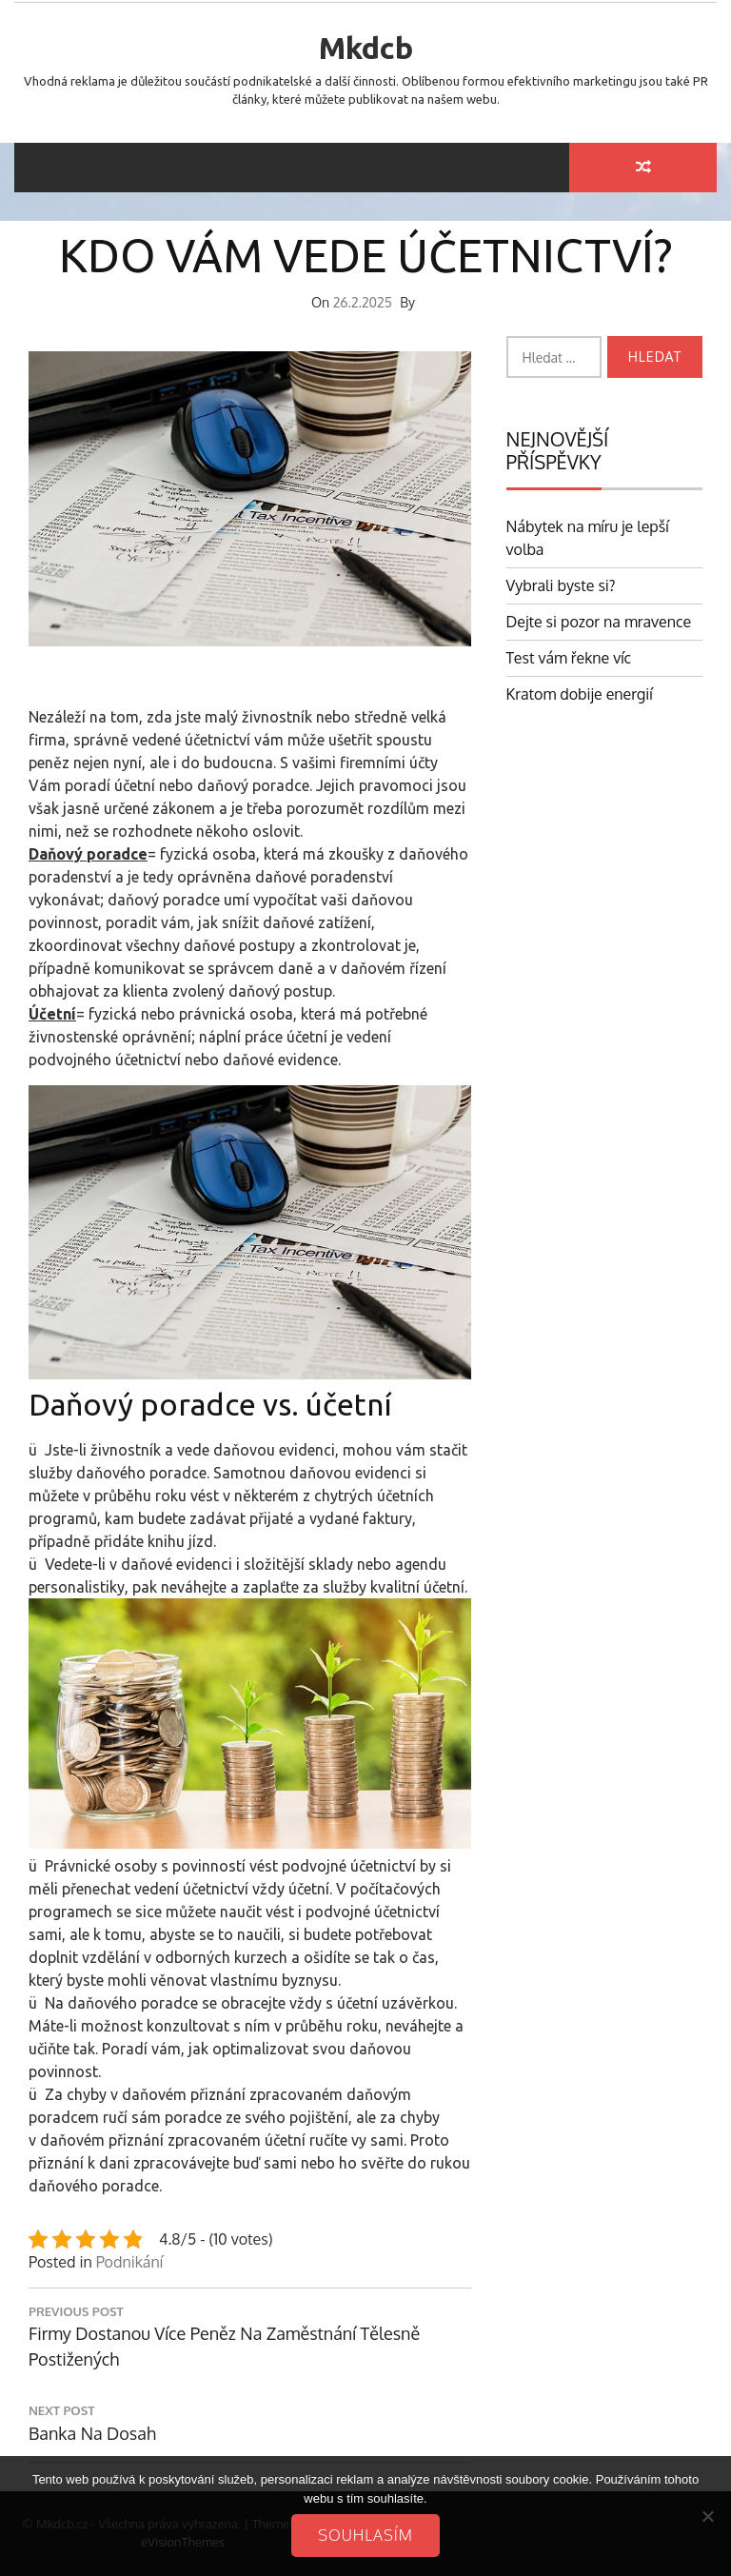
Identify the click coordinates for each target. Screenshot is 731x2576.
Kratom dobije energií (579, 693)
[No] (707, 2516)
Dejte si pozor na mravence (599, 621)
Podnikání (129, 2261)
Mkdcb (366, 47)
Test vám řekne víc (569, 657)
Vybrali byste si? (561, 585)
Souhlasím (365, 2535)
